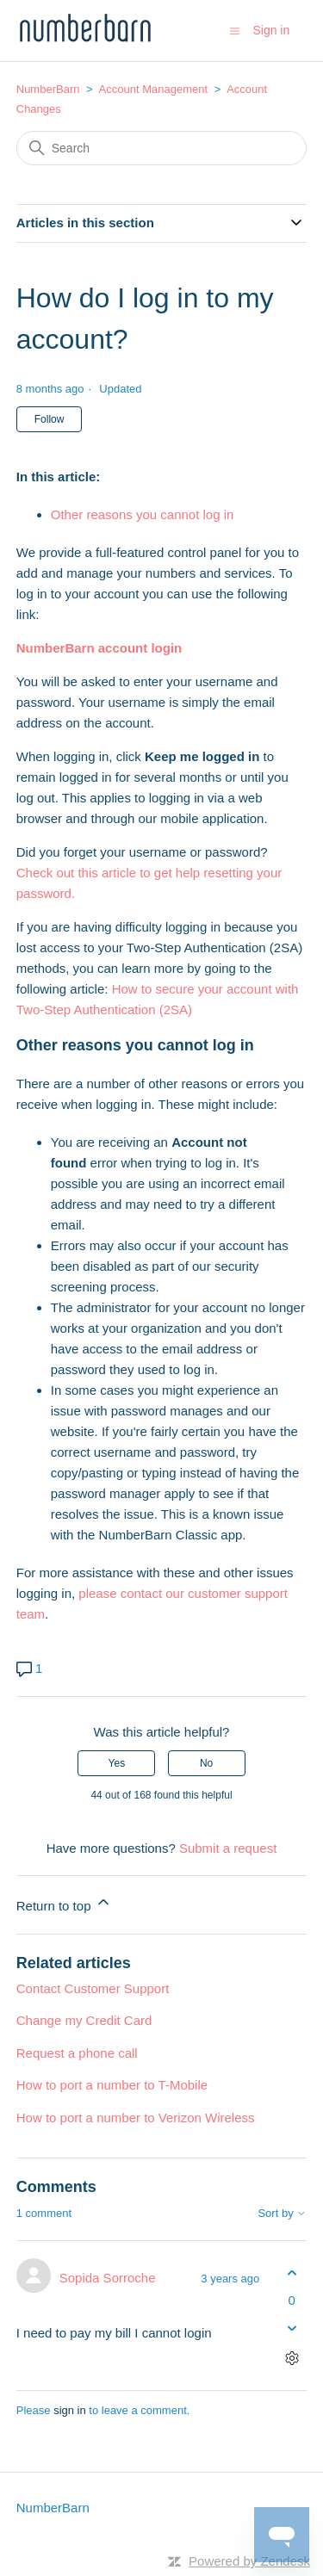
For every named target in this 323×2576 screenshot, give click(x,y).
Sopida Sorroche (107, 2277)
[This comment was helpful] (291, 2273)
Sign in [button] (270, 30)
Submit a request (227, 1848)
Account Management (153, 89)
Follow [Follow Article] (49, 419)
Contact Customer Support (93, 1988)
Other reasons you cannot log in (142, 514)
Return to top (64, 1903)
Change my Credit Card (84, 2020)
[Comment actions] (291, 2358)
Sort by (282, 2214)
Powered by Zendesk (249, 2561)
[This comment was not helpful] (291, 2328)
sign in (69, 2410)
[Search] (161, 148)
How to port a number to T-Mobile (112, 2085)
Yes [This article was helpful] (117, 1763)
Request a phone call (77, 2053)
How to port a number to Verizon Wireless (135, 2117)
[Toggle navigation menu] (234, 29)
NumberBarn (48, 89)
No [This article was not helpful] (206, 1763)
